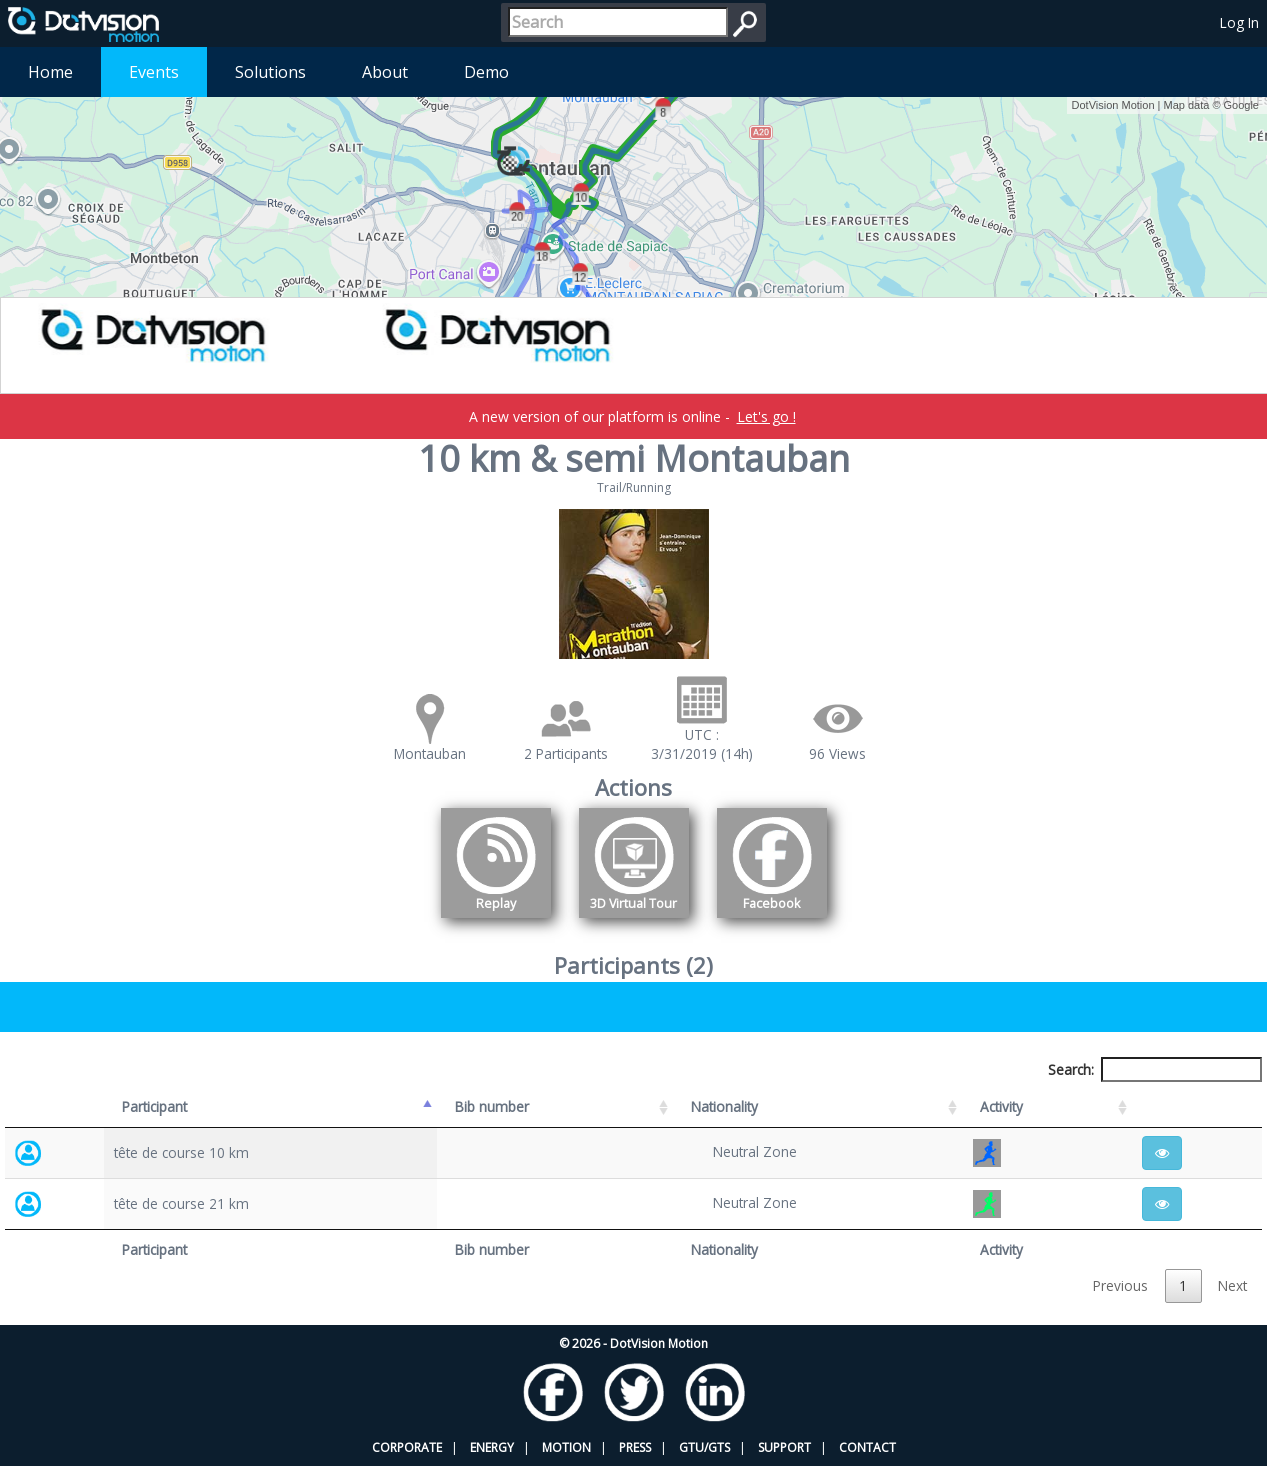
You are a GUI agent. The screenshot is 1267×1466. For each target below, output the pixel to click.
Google (1241, 105)
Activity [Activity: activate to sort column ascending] (1001, 1106)
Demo (486, 72)
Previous (1120, 1285)
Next (1232, 1285)
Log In (1239, 22)
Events (154, 72)
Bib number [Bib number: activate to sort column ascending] (492, 1106)
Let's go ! (766, 416)
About (385, 72)
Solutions (270, 72)
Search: (1155, 1069)
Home (50, 72)
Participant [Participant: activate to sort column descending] (154, 1106)
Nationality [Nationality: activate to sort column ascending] (724, 1106)
